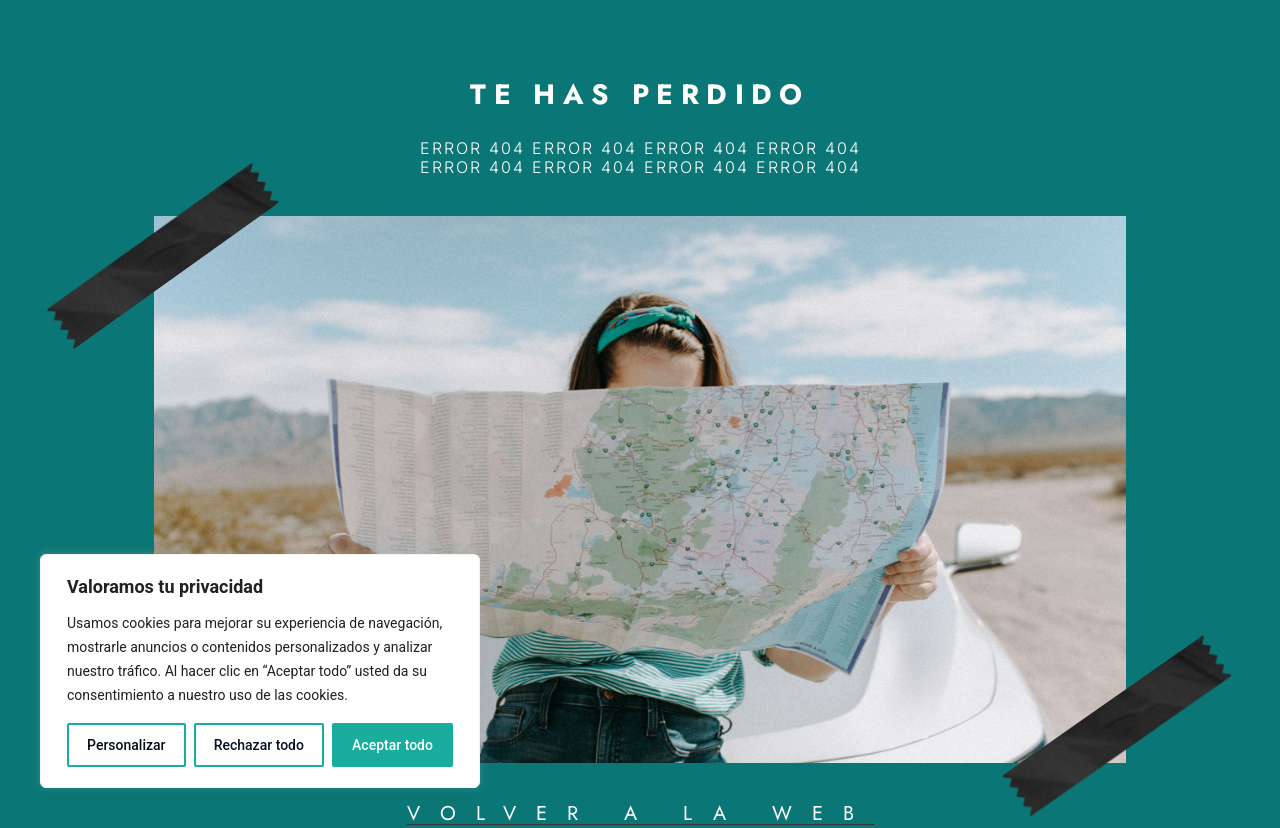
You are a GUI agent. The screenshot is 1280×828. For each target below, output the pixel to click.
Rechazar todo (259, 745)
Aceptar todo (392, 745)
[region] (260, 671)
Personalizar (126, 745)
